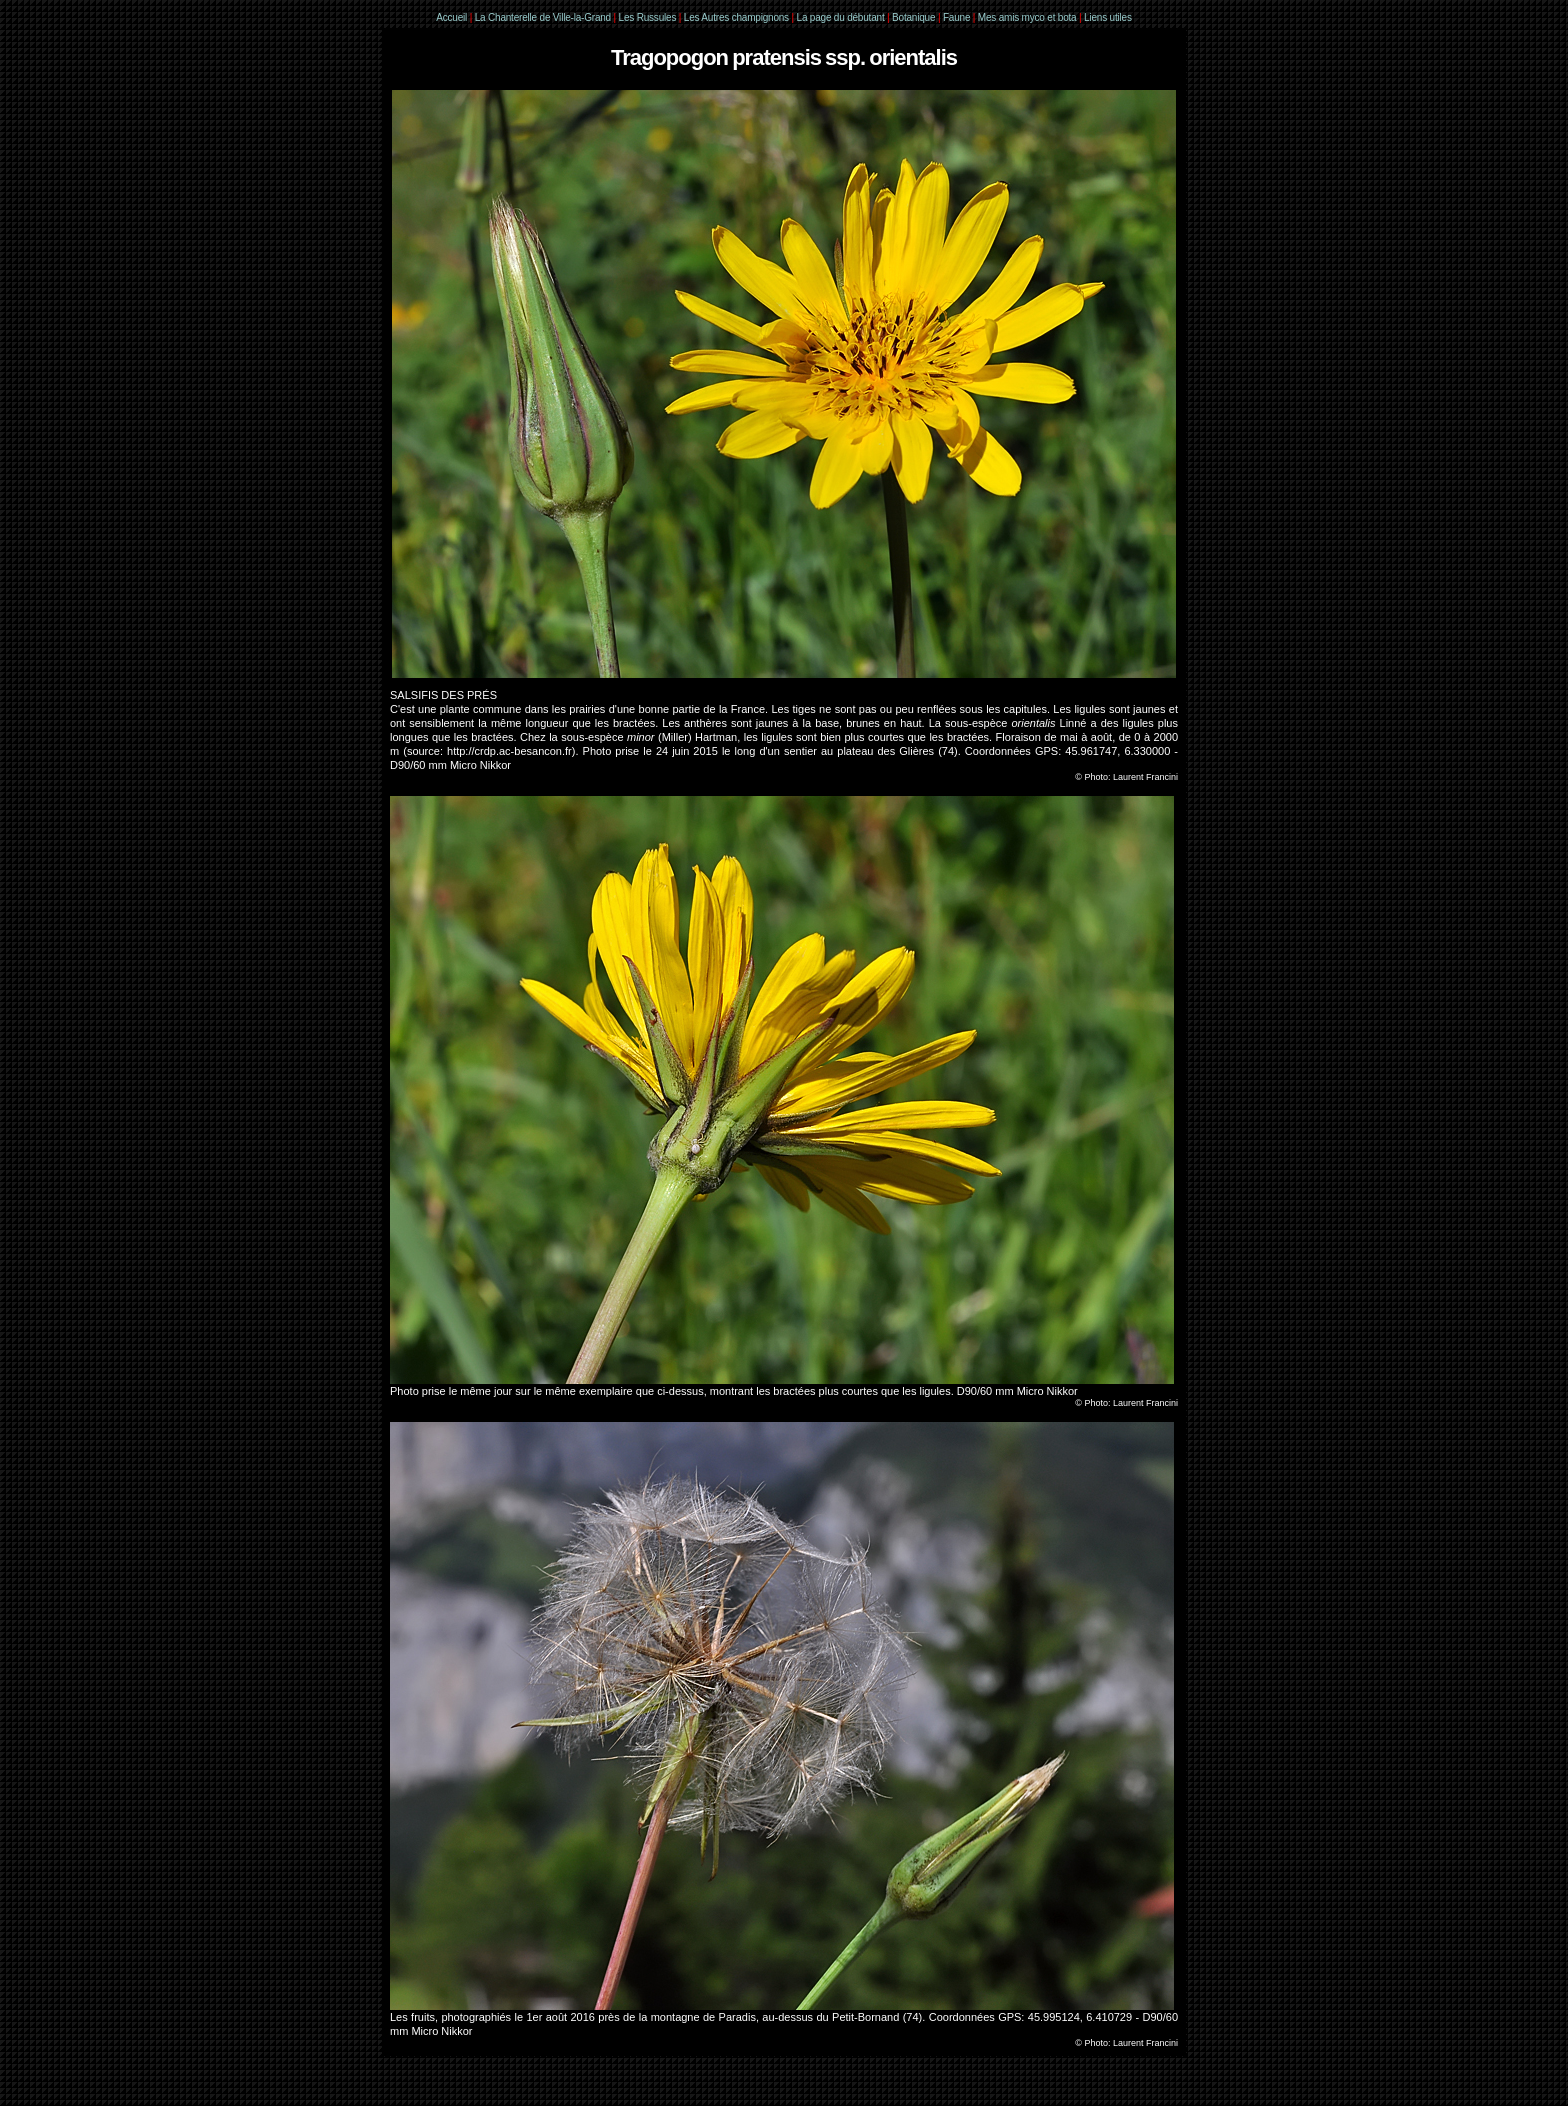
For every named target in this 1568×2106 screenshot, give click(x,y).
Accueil (451, 17)
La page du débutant (841, 17)
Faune (956, 17)
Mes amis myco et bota (1027, 17)
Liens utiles (1108, 17)
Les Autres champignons (736, 17)
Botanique (913, 17)
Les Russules (648, 17)
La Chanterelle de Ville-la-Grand (544, 17)
